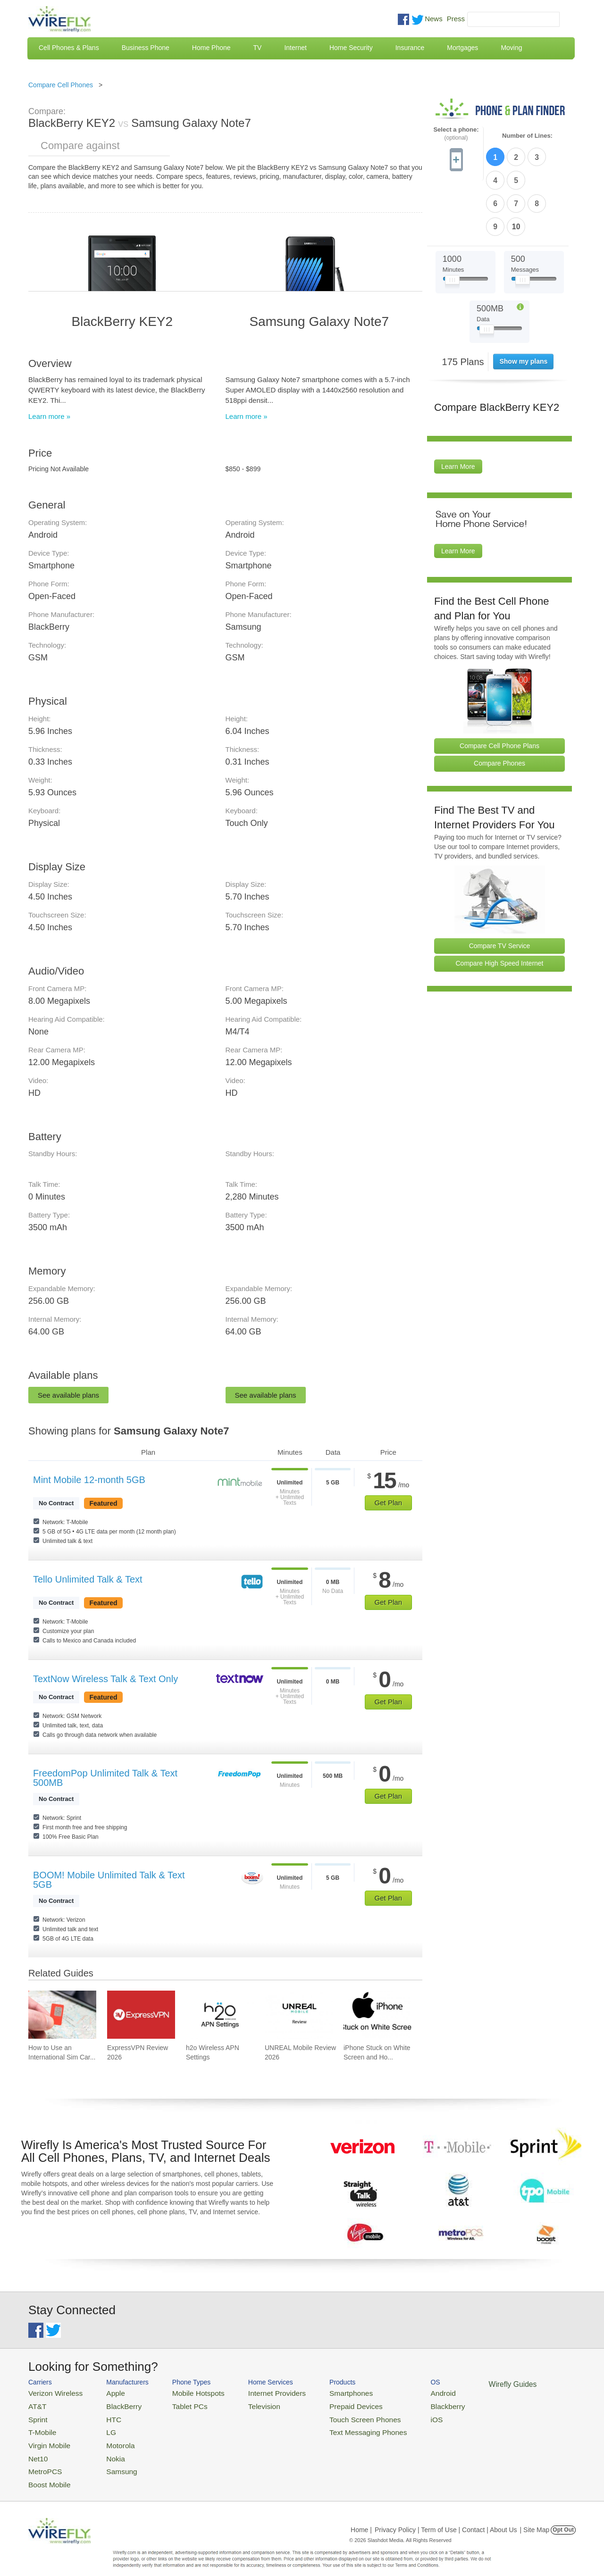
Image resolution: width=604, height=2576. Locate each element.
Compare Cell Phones (60, 85)
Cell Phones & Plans (69, 47)
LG (102, 2426)
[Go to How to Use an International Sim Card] (62, 2015)
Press (456, 19)
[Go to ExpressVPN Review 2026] (141, 2015)
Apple (105, 2392)
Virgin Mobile (46, 2438)
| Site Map (535, 2516)
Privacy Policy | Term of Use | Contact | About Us (446, 2516)
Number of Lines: (527, 136)
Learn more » (49, 416)
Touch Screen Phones (333, 2415)
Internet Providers (255, 2392)
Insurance (409, 47)
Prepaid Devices (325, 2404)
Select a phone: (455, 133)
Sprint (36, 2415)
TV (257, 47)
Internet (295, 47)
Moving (511, 47)
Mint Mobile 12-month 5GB (89, 1479)
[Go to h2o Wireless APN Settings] (220, 2015)
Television (244, 2404)
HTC (104, 2415)
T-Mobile (40, 2426)
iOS (397, 2415)
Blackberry (406, 2404)
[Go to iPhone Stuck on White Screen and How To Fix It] (377, 2015)
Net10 (36, 2449)
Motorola (110, 2438)
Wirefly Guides (466, 2383)
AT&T (35, 2404)
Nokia (105, 2449)
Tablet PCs (178, 2404)
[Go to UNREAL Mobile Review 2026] (299, 2015)
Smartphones (321, 2392)
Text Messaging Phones (335, 2426)
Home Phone (211, 47)
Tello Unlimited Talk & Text (88, 1579)
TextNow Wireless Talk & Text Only (105, 1679)
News (434, 19)
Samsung (111, 2460)
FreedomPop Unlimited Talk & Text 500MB (105, 1777)
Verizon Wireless (51, 2392)
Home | (361, 2516)
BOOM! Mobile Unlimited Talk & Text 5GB (109, 1879)
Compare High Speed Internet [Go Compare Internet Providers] (500, 906)
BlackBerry (112, 2404)
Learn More (458, 410)
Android (402, 2392)
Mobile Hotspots (185, 2392)
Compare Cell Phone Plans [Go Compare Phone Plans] (499, 688)
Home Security (351, 47)
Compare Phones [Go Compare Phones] (499, 706)
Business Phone (145, 47)
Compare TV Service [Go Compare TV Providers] (499, 888)
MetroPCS (42, 2460)
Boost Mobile (46, 2472)
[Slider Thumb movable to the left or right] (452, 225)
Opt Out (563, 2516)
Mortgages (462, 47)
